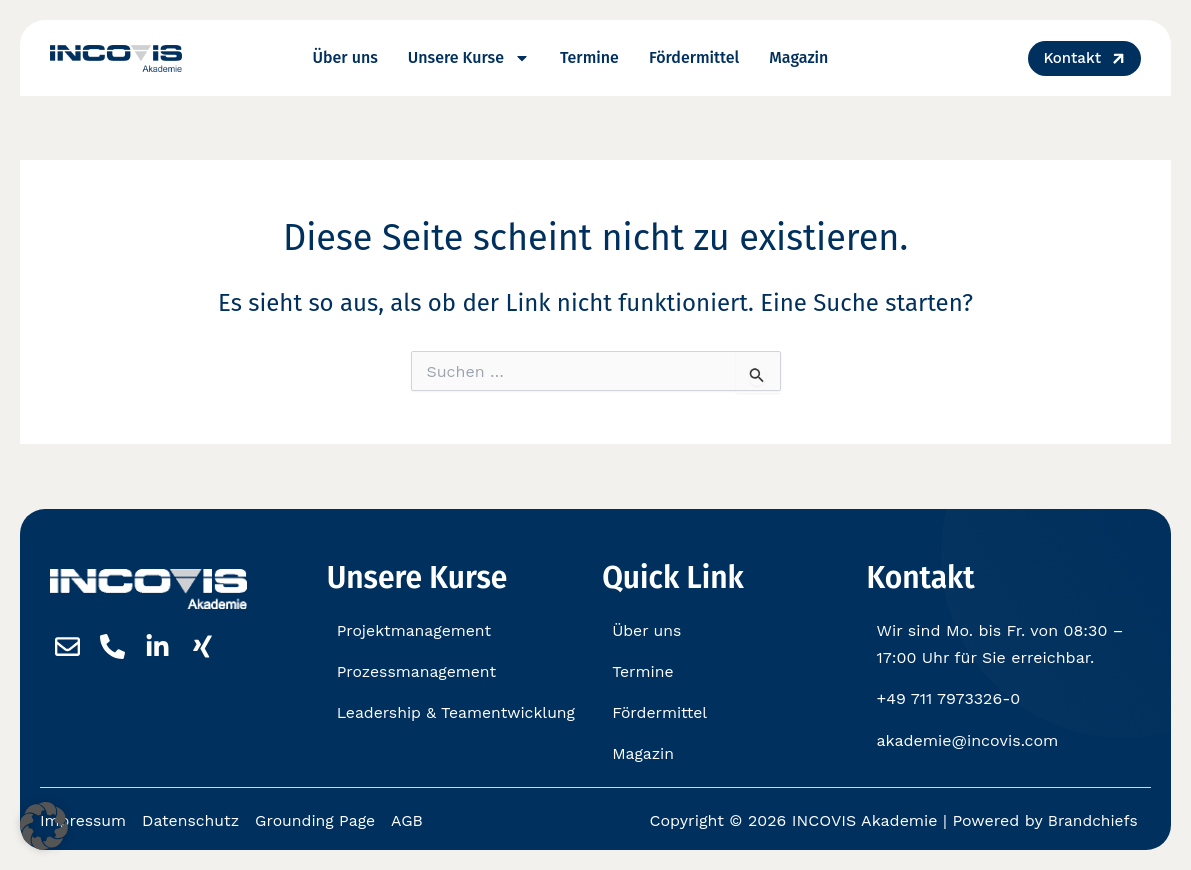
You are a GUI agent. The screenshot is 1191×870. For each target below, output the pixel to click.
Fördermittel (694, 57)
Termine (589, 57)
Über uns (345, 57)
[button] (44, 826)
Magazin (798, 57)
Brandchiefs (1091, 821)
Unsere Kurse (469, 58)
